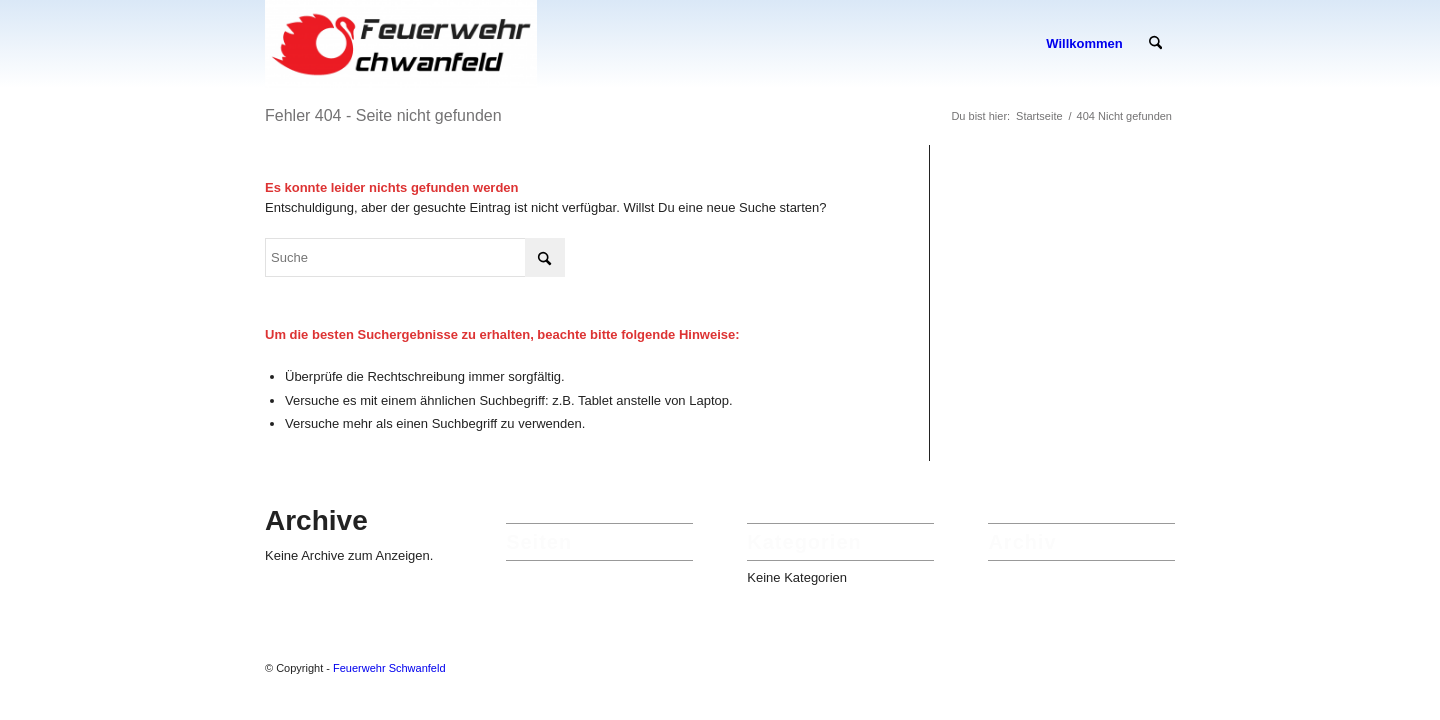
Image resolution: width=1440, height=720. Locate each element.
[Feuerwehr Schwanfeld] (401, 44)
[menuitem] (1084, 44)
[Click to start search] (545, 257)
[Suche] (1155, 44)
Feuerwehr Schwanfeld (389, 668)
